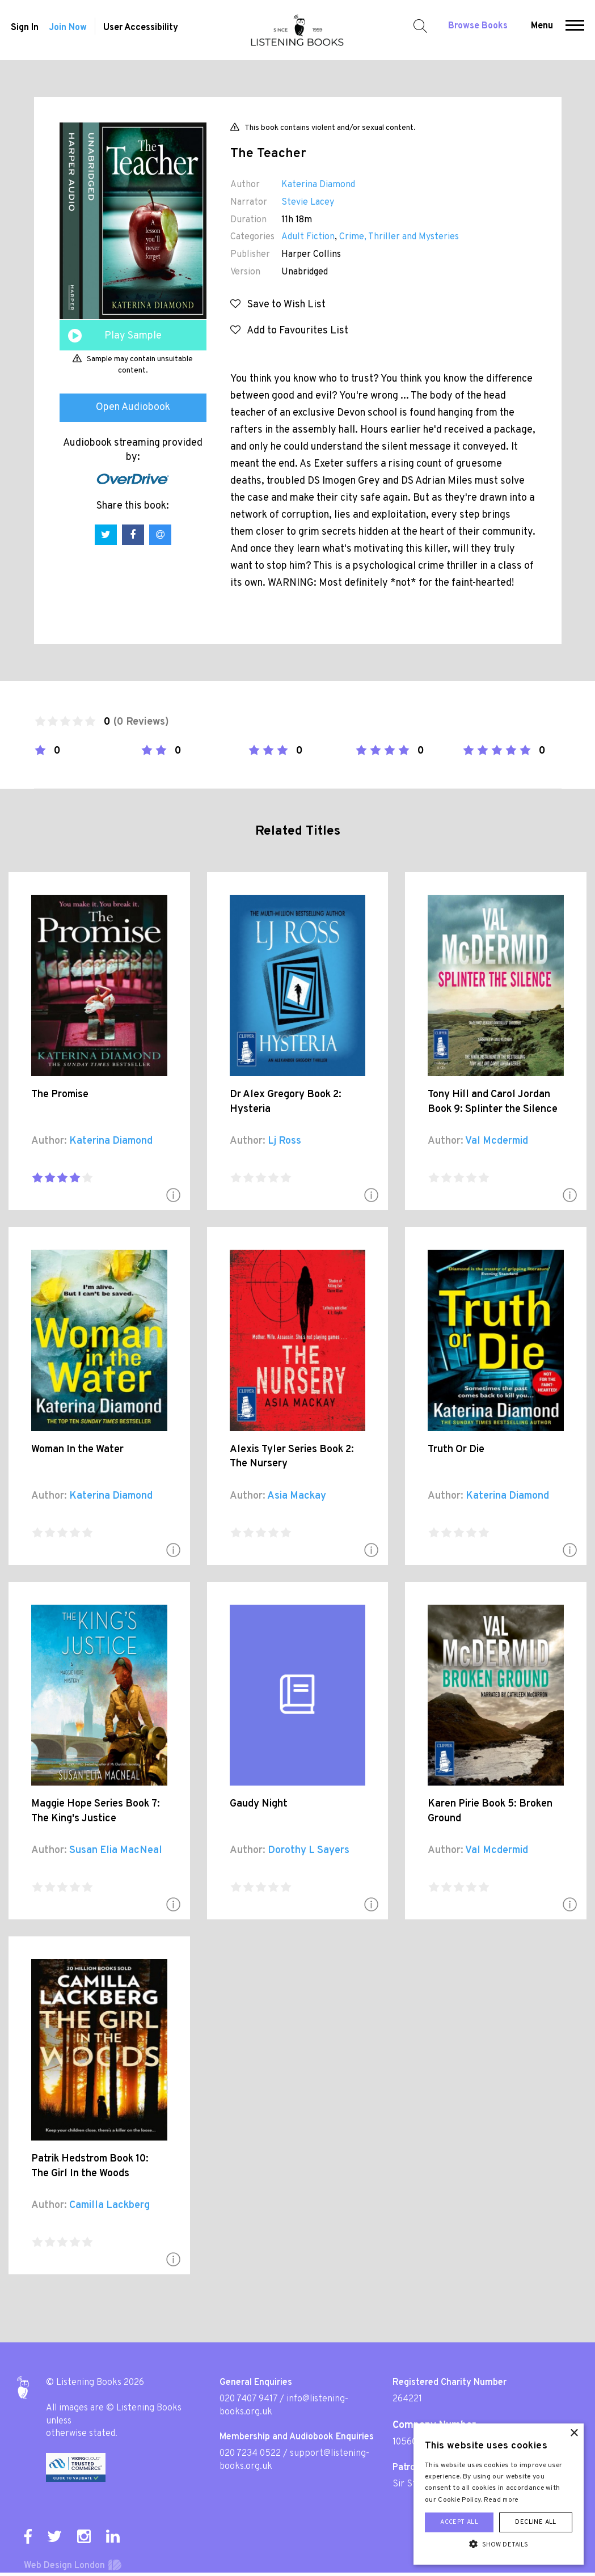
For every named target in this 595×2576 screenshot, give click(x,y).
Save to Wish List (278, 304)
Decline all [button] (535, 2522)
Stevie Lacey (307, 202)
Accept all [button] (459, 2522)
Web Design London (64, 2565)
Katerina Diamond (318, 185)
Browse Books (480, 29)
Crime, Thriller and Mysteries (399, 237)
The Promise (59, 1094)
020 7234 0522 (250, 2453)
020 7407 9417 (248, 2399)
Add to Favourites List (289, 330)
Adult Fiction (308, 237)
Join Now (67, 31)
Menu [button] (544, 29)
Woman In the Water (77, 1449)
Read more (501, 2500)
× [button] (573, 2433)
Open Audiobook (133, 407)
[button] (577, 30)
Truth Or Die (456, 1449)
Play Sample (133, 335)
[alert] (498, 2494)
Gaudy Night (259, 1804)
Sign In (22, 31)
